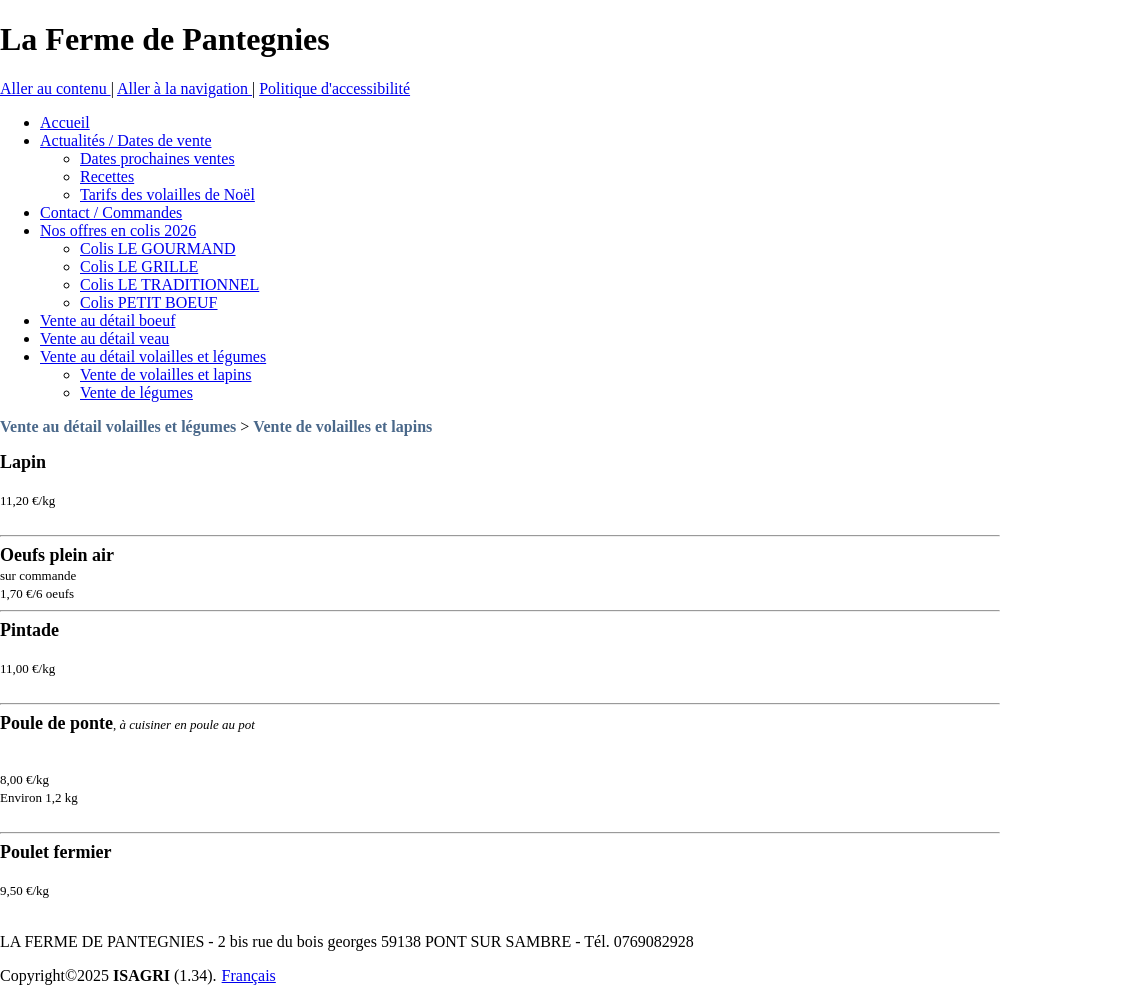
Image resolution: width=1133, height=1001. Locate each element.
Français (249, 975)
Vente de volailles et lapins (342, 426)
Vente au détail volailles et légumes (118, 426)
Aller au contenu (55, 88)
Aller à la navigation (184, 88)
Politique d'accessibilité (334, 88)
